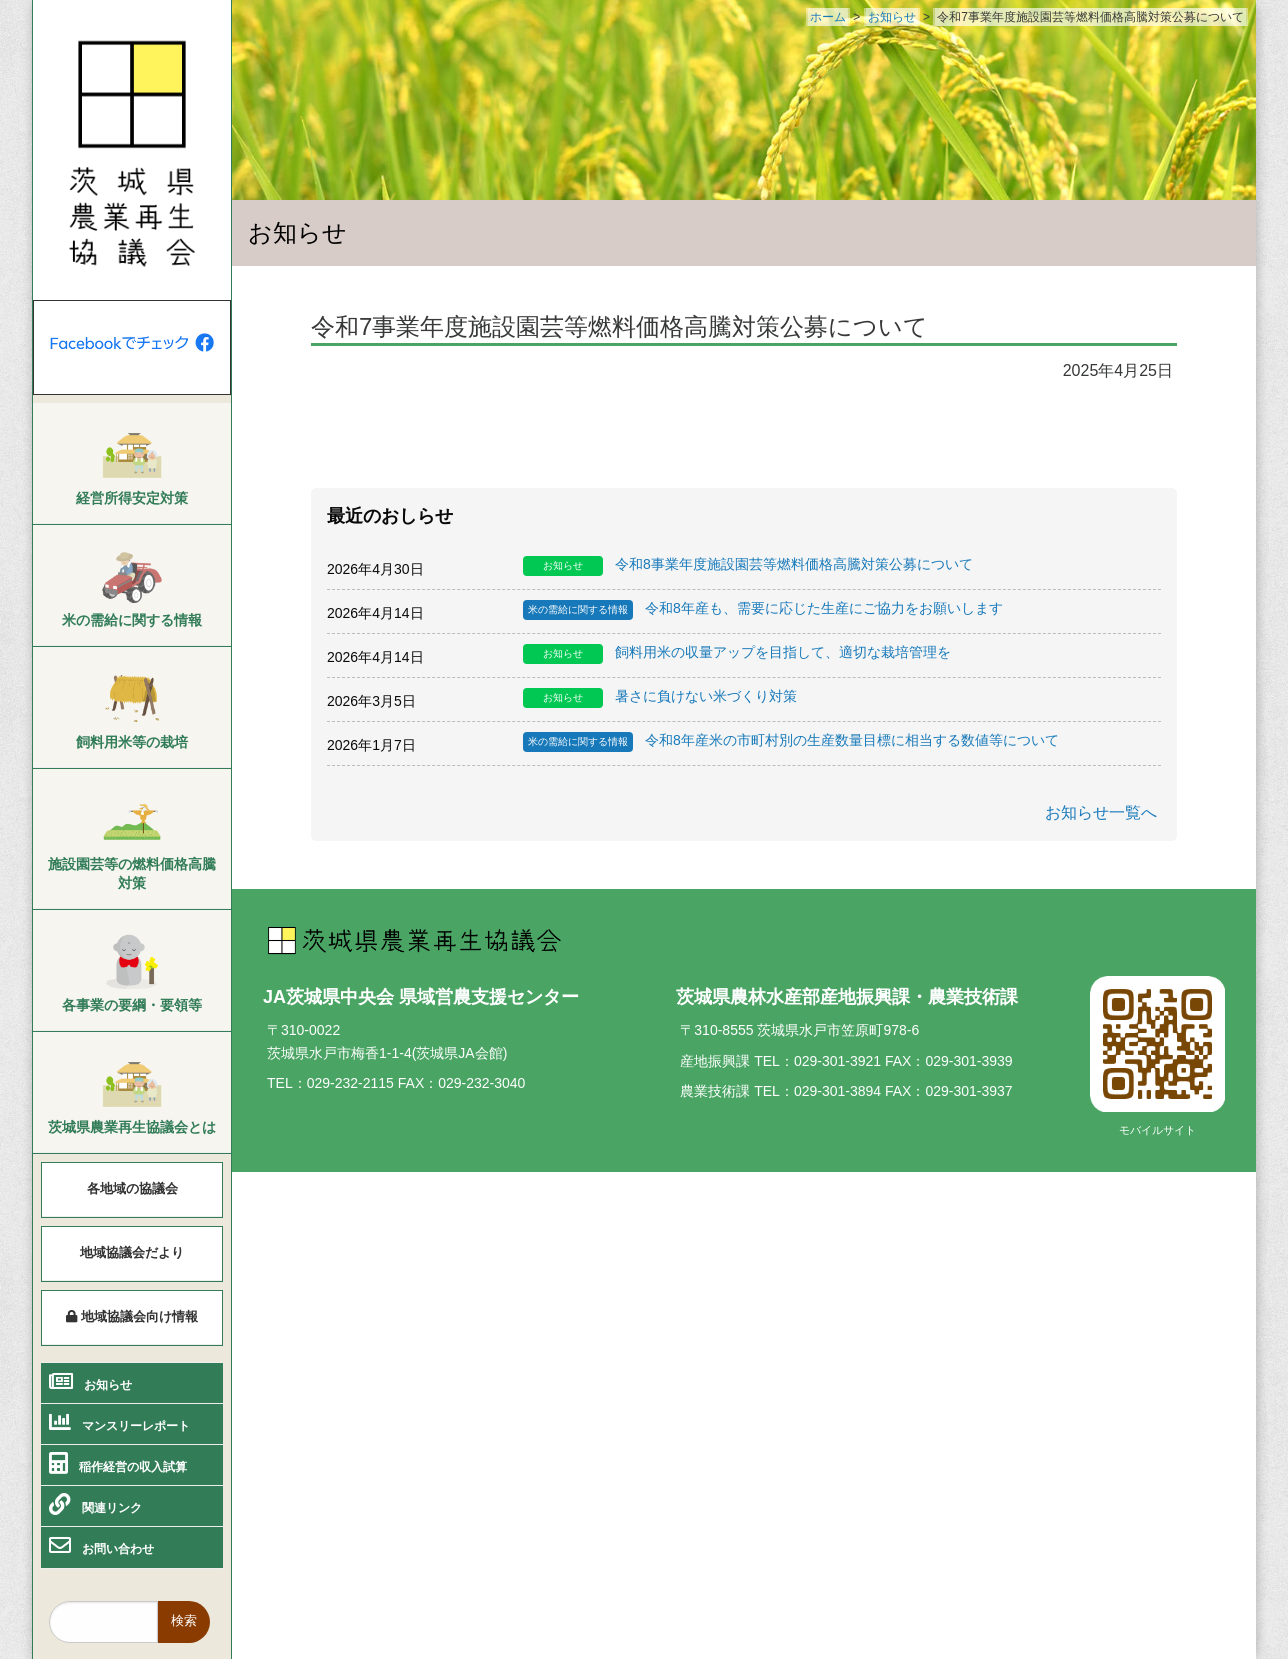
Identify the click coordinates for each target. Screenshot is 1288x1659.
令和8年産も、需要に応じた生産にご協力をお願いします (763, 610)
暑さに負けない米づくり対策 (660, 698)
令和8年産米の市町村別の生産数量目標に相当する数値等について (791, 742)
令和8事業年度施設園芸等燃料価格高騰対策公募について (748, 566)
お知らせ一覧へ (1101, 812)
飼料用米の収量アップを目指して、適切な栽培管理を (737, 654)
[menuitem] (132, 464)
